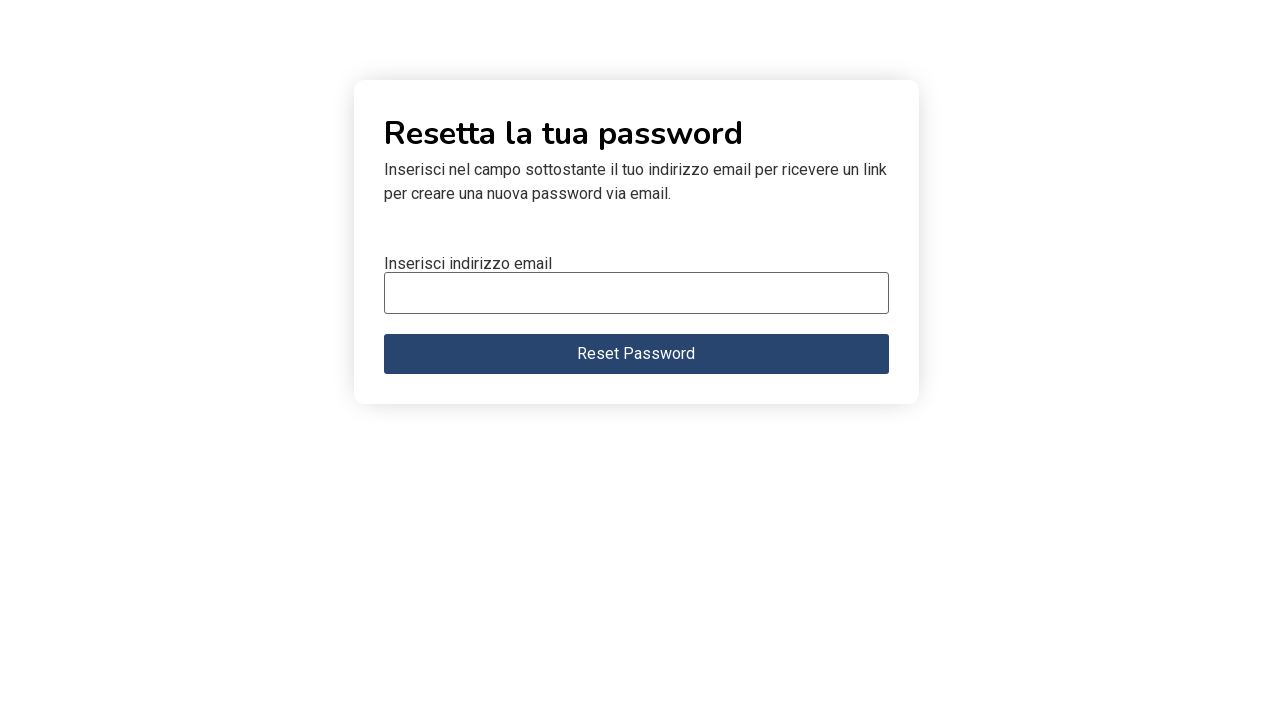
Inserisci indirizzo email (468, 264)
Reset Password (636, 353)
